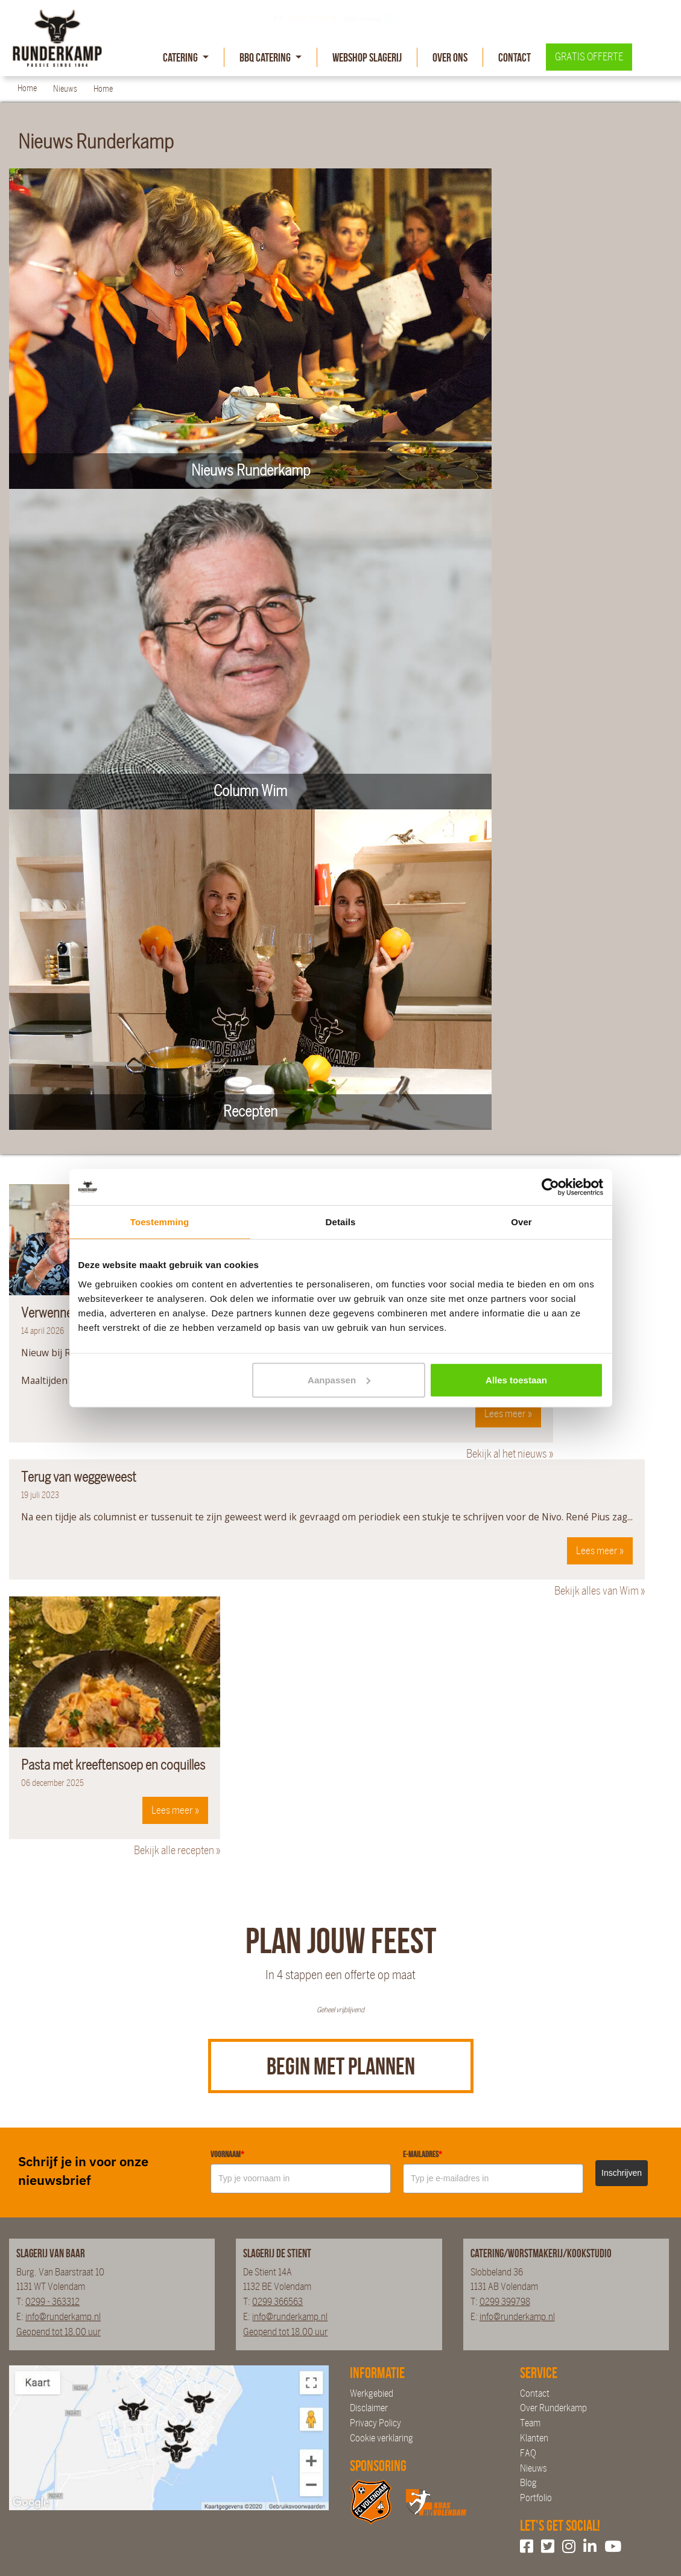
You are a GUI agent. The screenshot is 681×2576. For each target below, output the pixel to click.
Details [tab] (341, 1222)
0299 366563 (277, 2302)
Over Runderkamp (553, 2408)
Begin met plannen (341, 2066)
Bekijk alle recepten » (177, 1850)
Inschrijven (621, 2173)
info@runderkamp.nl (63, 2317)
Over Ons (449, 57)
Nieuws (533, 2468)
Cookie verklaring (381, 2438)
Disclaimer (369, 2408)
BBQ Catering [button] (266, 57)
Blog (528, 2483)
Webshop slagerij (367, 57)
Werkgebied (371, 2393)
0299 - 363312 (52, 2302)
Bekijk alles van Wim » (599, 1591)
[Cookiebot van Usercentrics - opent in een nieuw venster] (550, 1187)
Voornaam (227, 2154)
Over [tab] (521, 1222)
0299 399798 (505, 2302)
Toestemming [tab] (159, 1222)
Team (530, 2423)
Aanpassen (339, 1379)
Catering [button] (181, 57)
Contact (514, 57)
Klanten (534, 2438)
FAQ (528, 2453)
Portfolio (536, 2498)
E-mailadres (422, 2154)
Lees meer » (508, 1414)
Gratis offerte (589, 57)
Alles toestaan (516, 1379)
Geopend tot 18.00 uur (58, 2332)
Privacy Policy (375, 2423)
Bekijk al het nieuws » (509, 1454)
